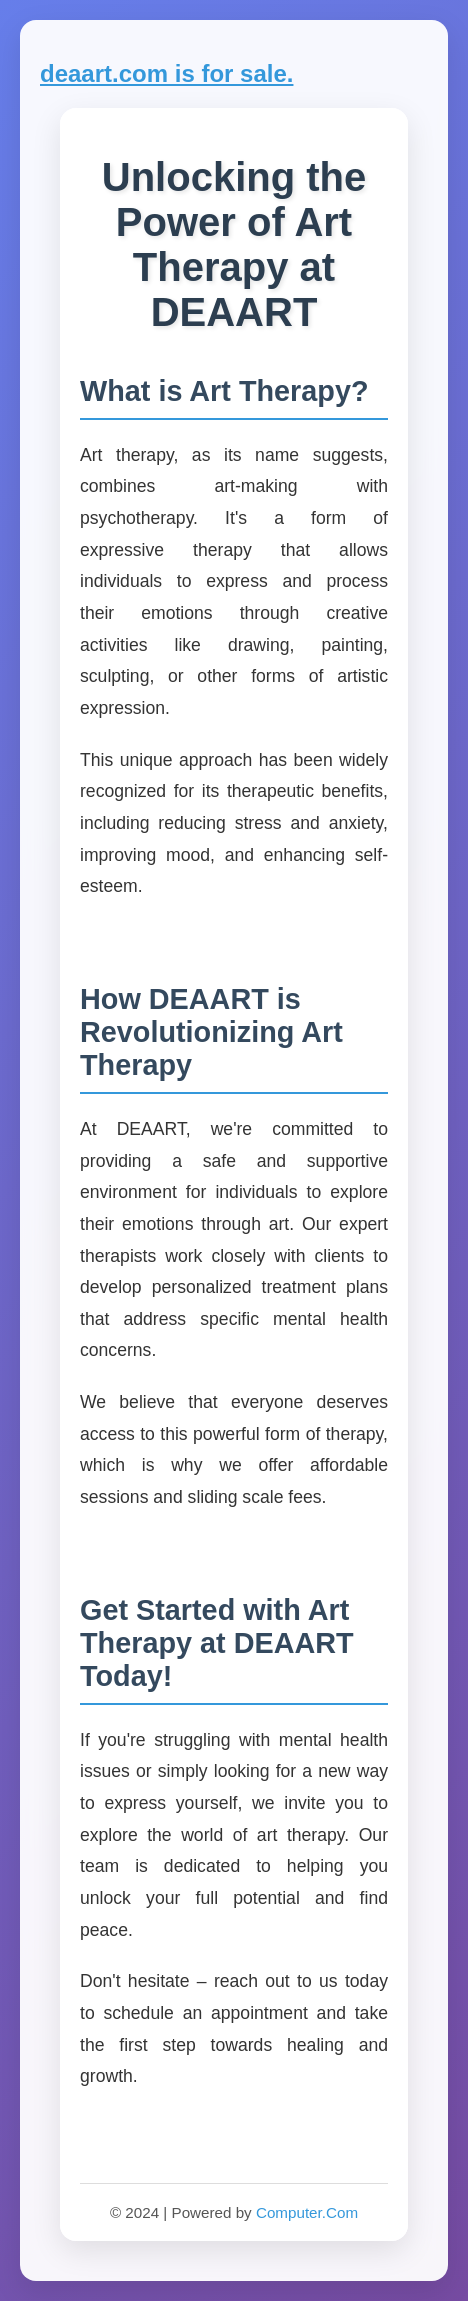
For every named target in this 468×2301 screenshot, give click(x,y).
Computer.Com (307, 2212)
